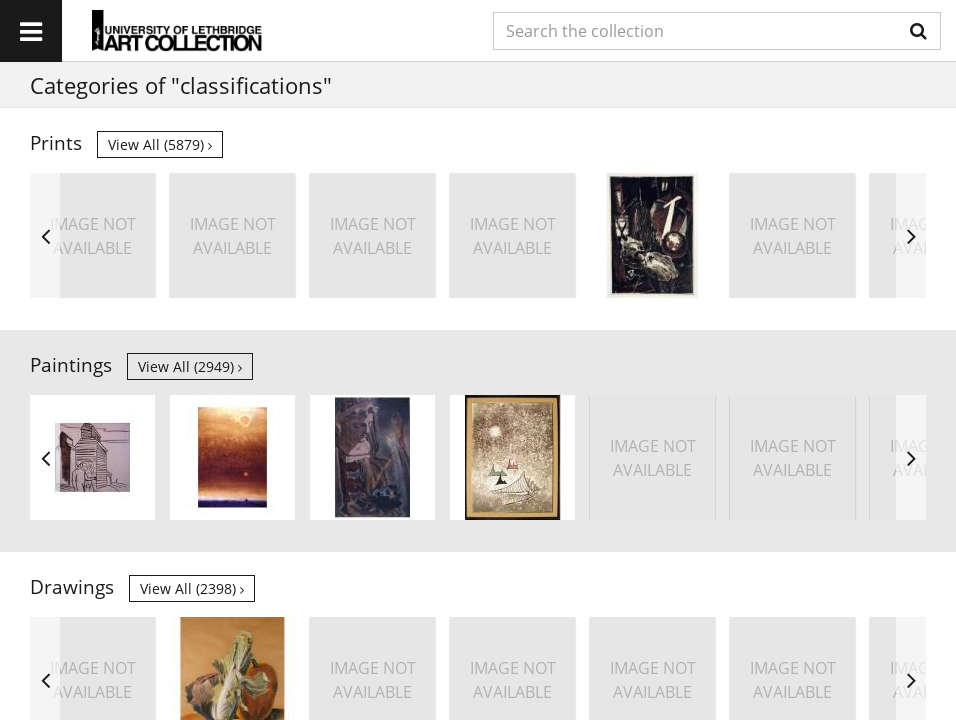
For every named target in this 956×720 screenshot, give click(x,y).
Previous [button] (45, 235)
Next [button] (911, 235)
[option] (92, 235)
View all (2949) (190, 366)
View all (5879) (160, 144)
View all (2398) (192, 588)
